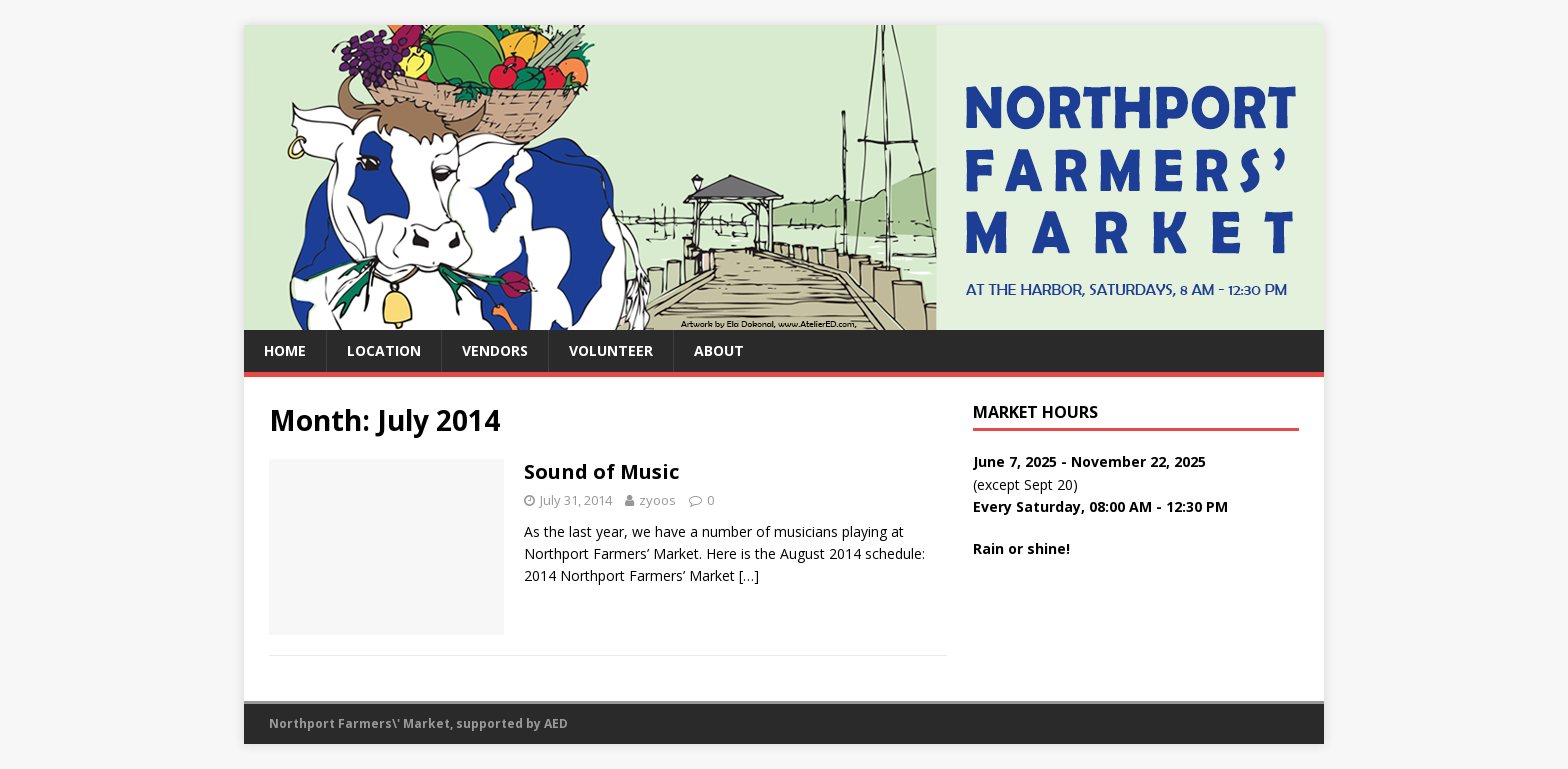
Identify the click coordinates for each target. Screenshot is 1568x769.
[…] (749, 575)
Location (384, 350)
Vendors (495, 350)
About (719, 350)
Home (285, 350)
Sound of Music (601, 471)
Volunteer (611, 350)
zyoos (657, 500)
